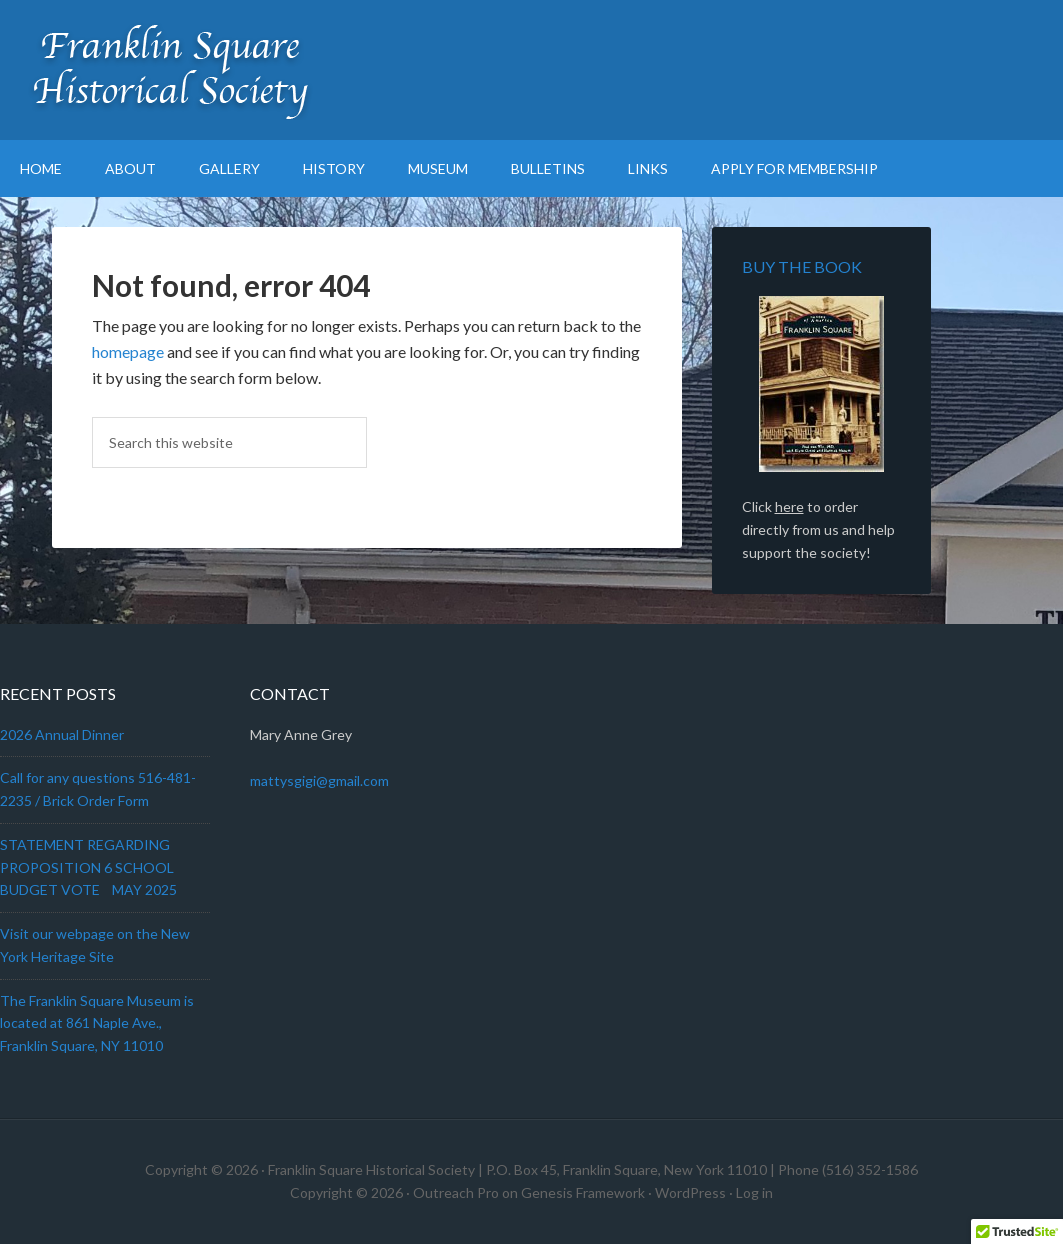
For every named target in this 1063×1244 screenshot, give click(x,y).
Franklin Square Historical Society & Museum (170, 70)
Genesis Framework (583, 1192)
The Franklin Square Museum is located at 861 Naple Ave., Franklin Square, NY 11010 (97, 1023)
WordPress (690, 1192)
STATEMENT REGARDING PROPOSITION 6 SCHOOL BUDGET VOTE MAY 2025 (88, 867)
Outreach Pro (456, 1192)
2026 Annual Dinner (62, 734)
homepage (128, 351)
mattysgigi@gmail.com (319, 780)
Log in (754, 1192)
